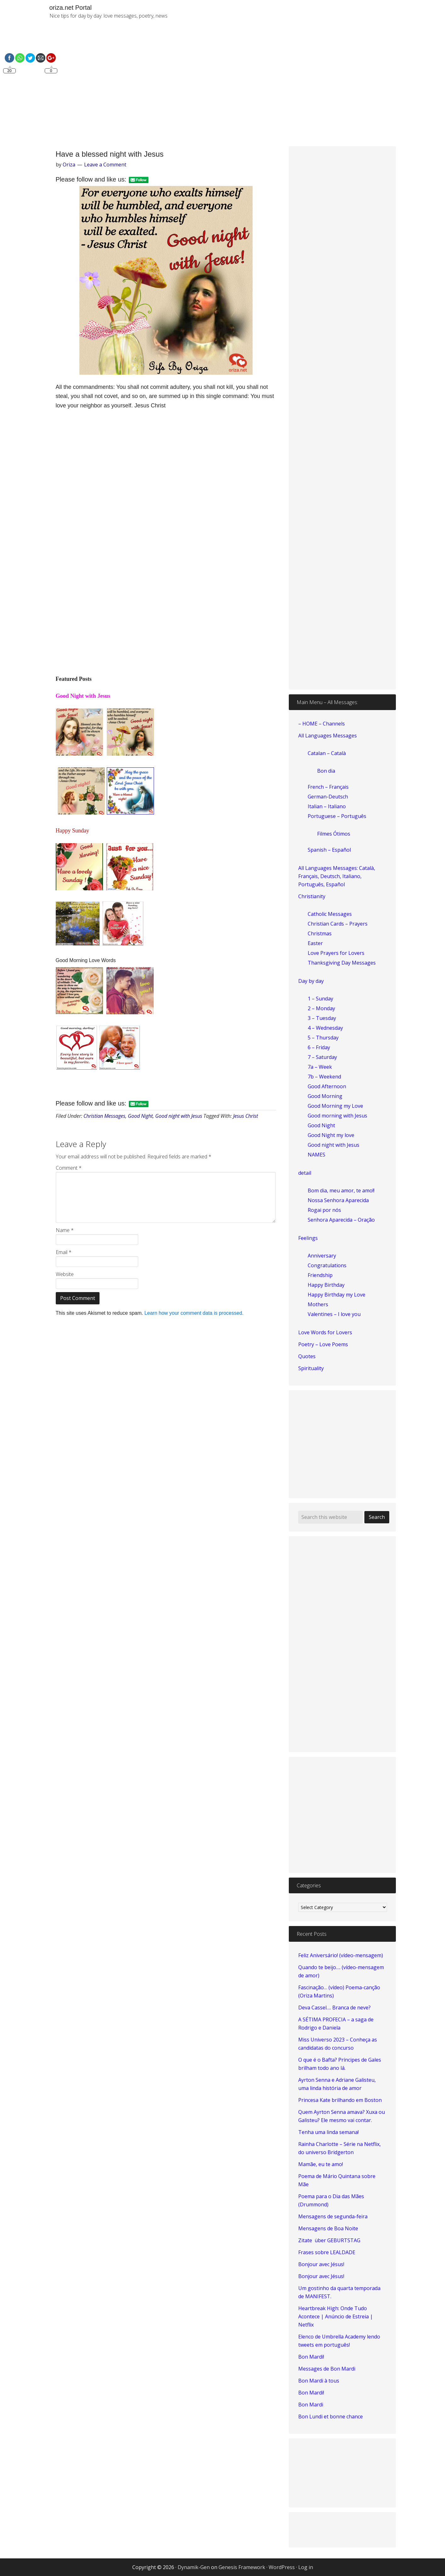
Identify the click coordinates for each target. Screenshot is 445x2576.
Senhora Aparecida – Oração (341, 1219)
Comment (69, 1167)
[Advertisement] (295, 88)
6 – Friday (319, 1047)
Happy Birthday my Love (336, 1294)
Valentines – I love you (334, 1314)
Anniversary (322, 1255)
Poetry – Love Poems (323, 1344)
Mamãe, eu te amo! (320, 2164)
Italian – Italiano (327, 806)
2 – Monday (321, 1008)
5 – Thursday (323, 1037)
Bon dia (326, 770)
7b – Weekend (324, 1076)
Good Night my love (331, 1135)
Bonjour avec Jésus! (321, 2264)
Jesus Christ (245, 1115)
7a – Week (320, 1066)
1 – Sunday (320, 998)
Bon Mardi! (311, 2356)
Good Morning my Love (335, 1105)
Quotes (307, 1356)
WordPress (282, 2567)
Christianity (311, 896)
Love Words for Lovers (325, 1332)
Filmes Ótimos (333, 833)
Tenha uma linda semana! (328, 2132)
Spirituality (311, 1368)
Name (65, 1230)
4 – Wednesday (325, 1027)
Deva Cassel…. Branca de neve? (334, 2007)
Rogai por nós (324, 1210)
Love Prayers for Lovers (336, 952)
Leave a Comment (105, 164)
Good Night (140, 1115)
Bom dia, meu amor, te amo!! (341, 1190)
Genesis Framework (242, 2567)
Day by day (311, 980)
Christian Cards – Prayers (338, 923)
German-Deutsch (328, 796)
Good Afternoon (327, 1086)
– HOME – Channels (321, 723)
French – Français (328, 786)
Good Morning (325, 1096)
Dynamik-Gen (194, 2567)
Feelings (308, 1238)
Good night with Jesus (178, 1115)
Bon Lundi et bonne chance (330, 2416)
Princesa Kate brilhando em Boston (340, 2100)
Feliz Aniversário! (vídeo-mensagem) (340, 1955)
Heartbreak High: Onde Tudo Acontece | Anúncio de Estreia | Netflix (335, 2316)
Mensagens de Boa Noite (328, 2228)
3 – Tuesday (322, 1018)
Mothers (318, 1304)
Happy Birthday (326, 1284)
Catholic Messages (330, 913)
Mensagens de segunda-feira (333, 2216)
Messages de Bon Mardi (326, 2368)
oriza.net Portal (70, 7)
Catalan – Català (327, 753)
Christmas (320, 933)
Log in (305, 2567)
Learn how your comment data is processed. (193, 1313)
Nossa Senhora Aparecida (338, 1200)
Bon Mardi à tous (318, 2380)
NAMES (316, 1154)
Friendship (320, 1275)
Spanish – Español (329, 849)
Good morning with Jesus (337, 1115)
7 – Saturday (322, 1057)
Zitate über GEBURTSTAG (329, 2240)
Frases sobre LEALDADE (326, 2252)
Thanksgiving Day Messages (342, 962)
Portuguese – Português (337, 816)
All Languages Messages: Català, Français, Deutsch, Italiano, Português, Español (336, 876)
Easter (315, 943)
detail (304, 1172)
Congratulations (327, 1265)
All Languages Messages (327, 735)
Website (65, 1274)
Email (63, 1252)
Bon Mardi (310, 2404)
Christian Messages (104, 1115)
